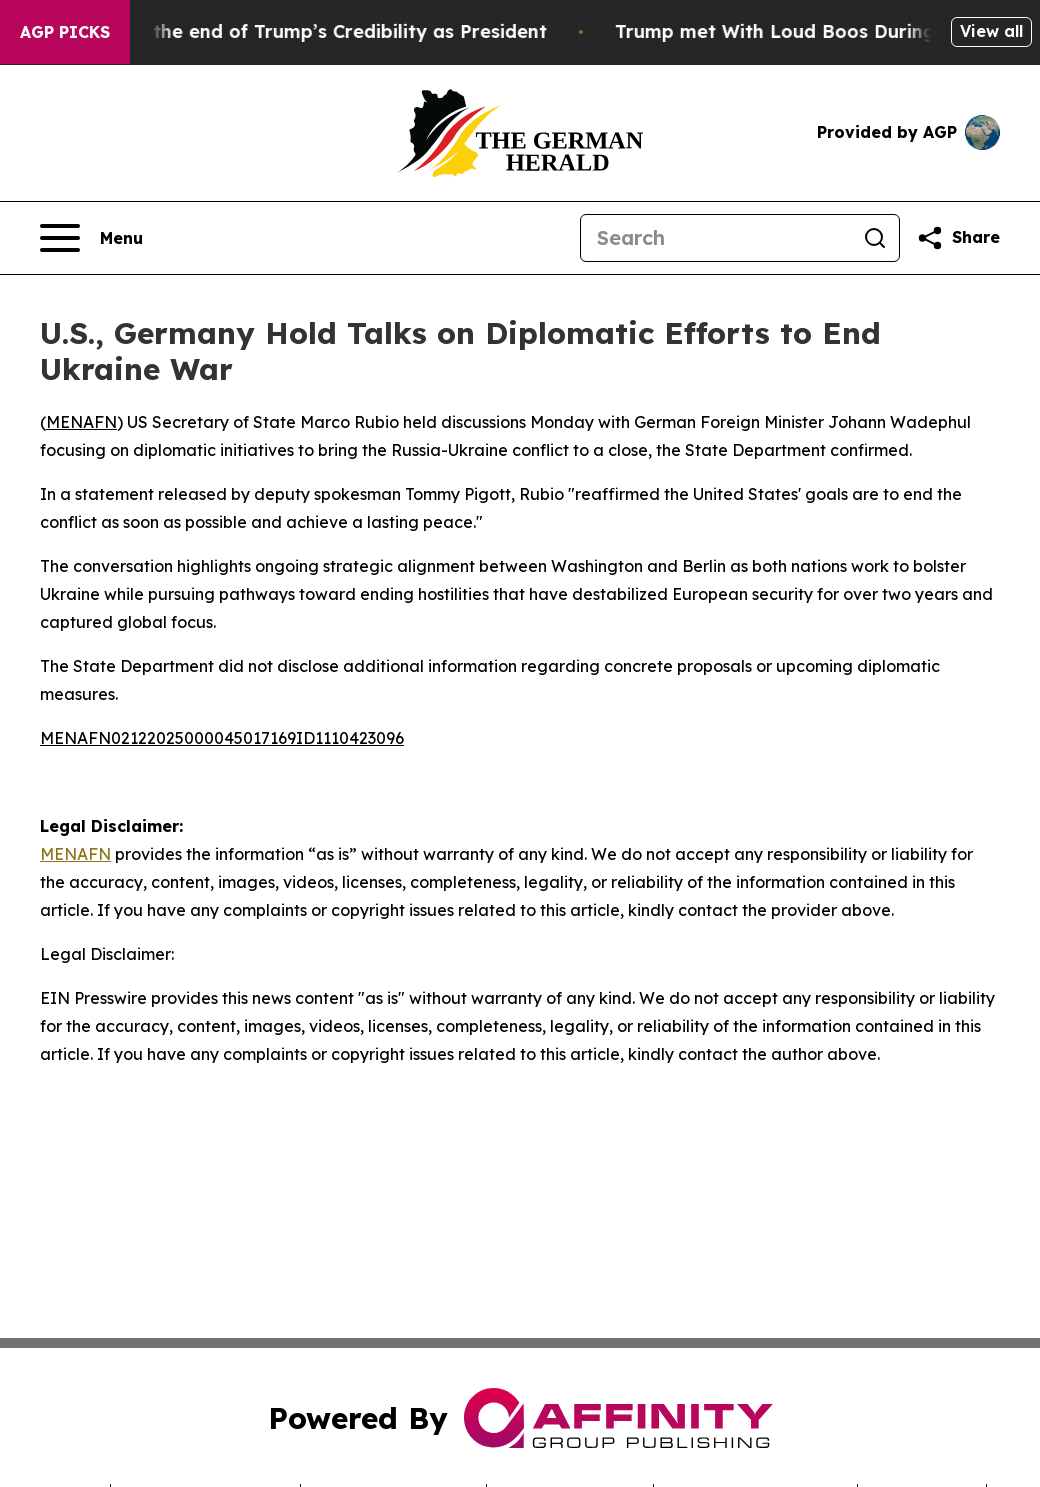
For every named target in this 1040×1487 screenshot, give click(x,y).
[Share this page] (958, 238)
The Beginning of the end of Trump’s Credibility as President (286, 31)
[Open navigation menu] (91, 238)
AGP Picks (65, 32)
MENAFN (81, 422)
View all (991, 31)
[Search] (716, 238)
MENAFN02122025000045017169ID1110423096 (222, 738)
